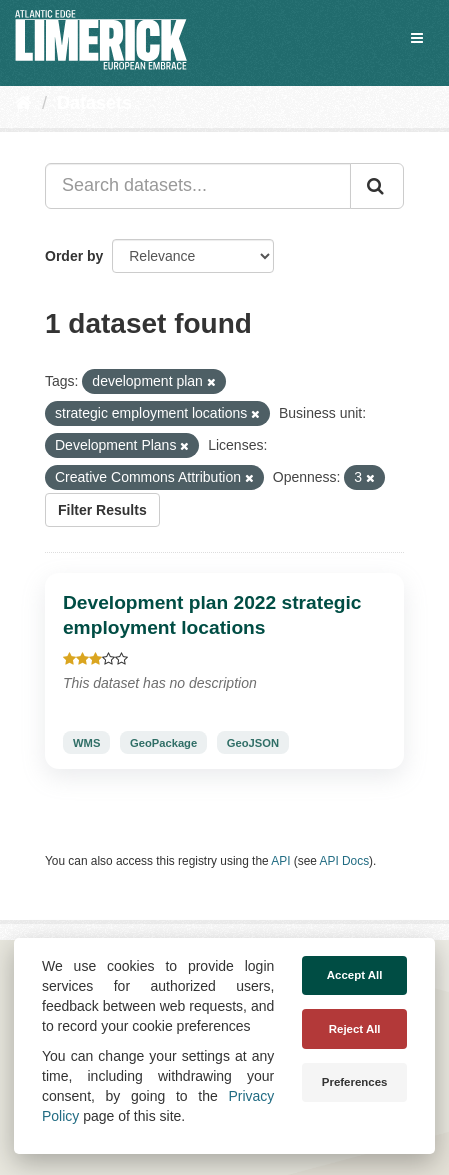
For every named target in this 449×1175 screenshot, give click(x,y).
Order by (74, 256)
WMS (86, 743)
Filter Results (102, 510)
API (280, 861)
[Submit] (377, 186)
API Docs (345, 861)
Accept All (355, 975)
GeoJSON (253, 743)
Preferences (355, 1082)
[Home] (23, 103)
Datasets (94, 103)
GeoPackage (163, 743)
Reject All (355, 1029)
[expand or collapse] (417, 38)
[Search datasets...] (198, 186)
